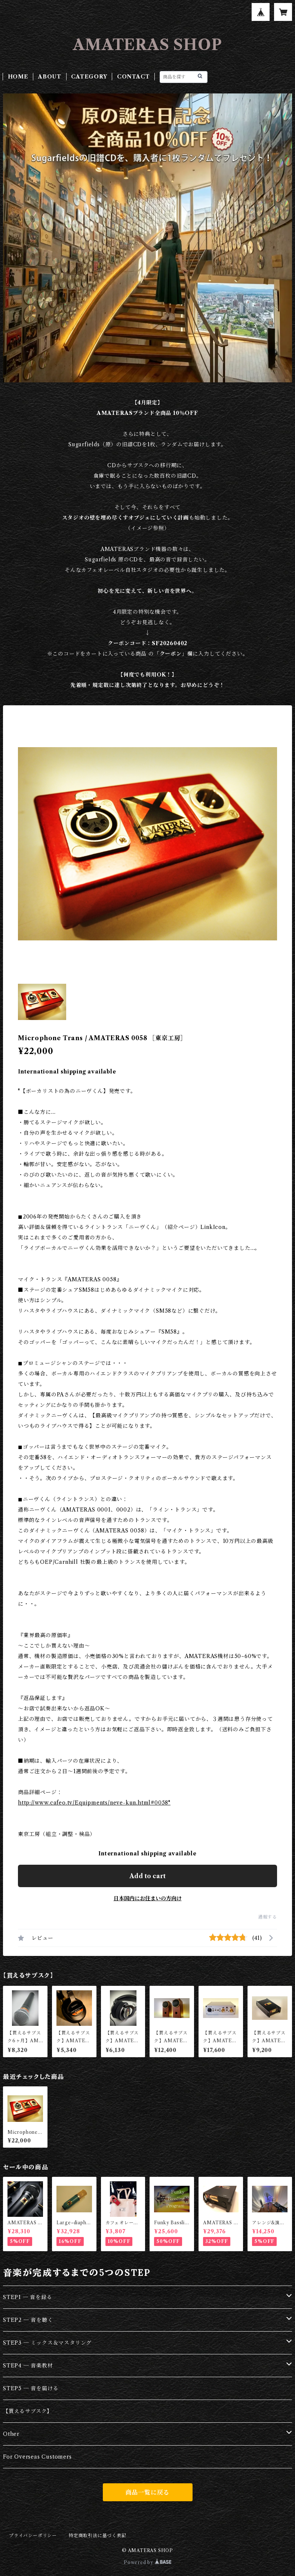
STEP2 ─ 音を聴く (28, 2320)
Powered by (147, 2562)
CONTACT (133, 76)
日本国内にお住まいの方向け (148, 1898)
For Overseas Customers (37, 2456)
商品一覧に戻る (148, 2492)
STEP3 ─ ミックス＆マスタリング (47, 2342)
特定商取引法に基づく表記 (97, 2535)
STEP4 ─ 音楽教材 (28, 2365)
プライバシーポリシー (33, 2535)
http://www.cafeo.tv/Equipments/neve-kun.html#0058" (94, 1802)
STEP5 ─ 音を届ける (30, 2388)
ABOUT (49, 76)
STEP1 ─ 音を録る (27, 2297)
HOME (18, 76)
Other (11, 2434)
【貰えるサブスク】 (27, 2411)
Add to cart (147, 1876)
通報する (267, 1917)
